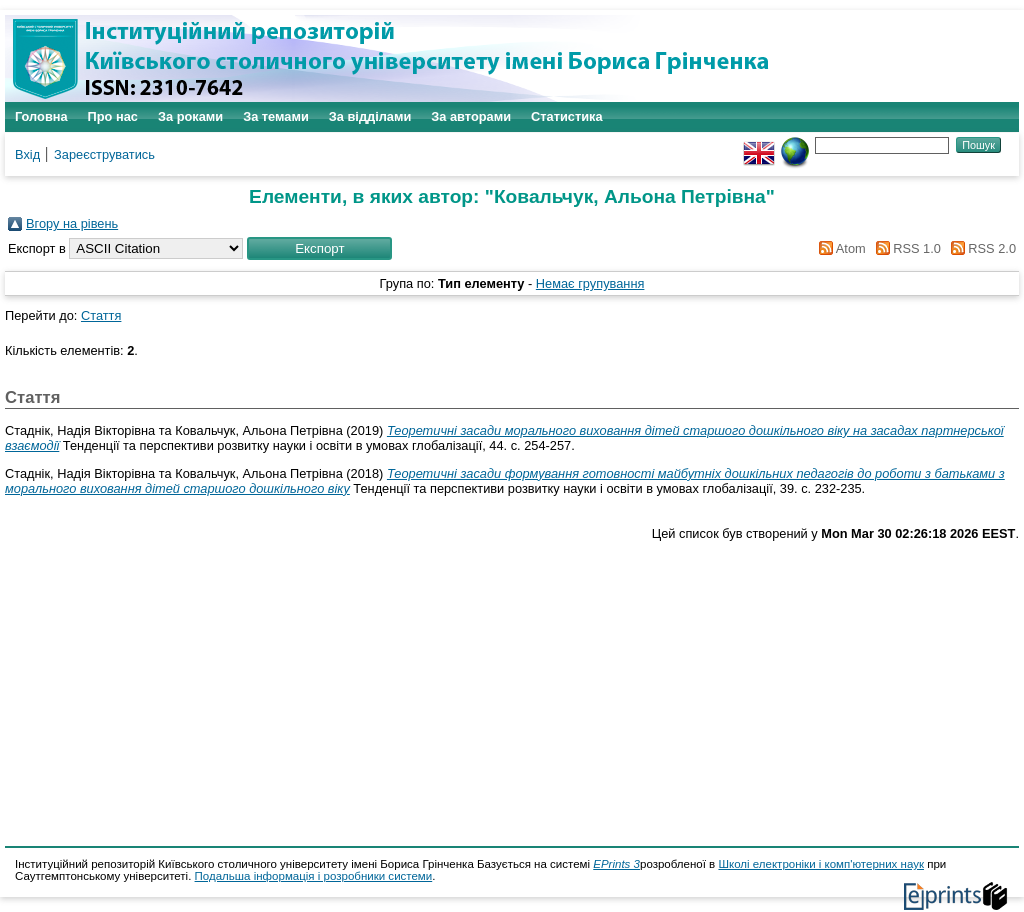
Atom (839, 248)
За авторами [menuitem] (471, 116)
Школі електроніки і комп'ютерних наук (821, 864)
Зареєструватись (104, 154)
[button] (319, 248)
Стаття (101, 315)
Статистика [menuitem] (567, 116)
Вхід (27, 154)
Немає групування (590, 283)
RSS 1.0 (905, 248)
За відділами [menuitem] (370, 116)
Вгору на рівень (72, 223)
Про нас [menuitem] (113, 116)
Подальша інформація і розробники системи (314, 876)
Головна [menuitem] (41, 116)
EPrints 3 (616, 864)
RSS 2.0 (980, 248)
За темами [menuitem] (276, 116)
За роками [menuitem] (190, 116)
